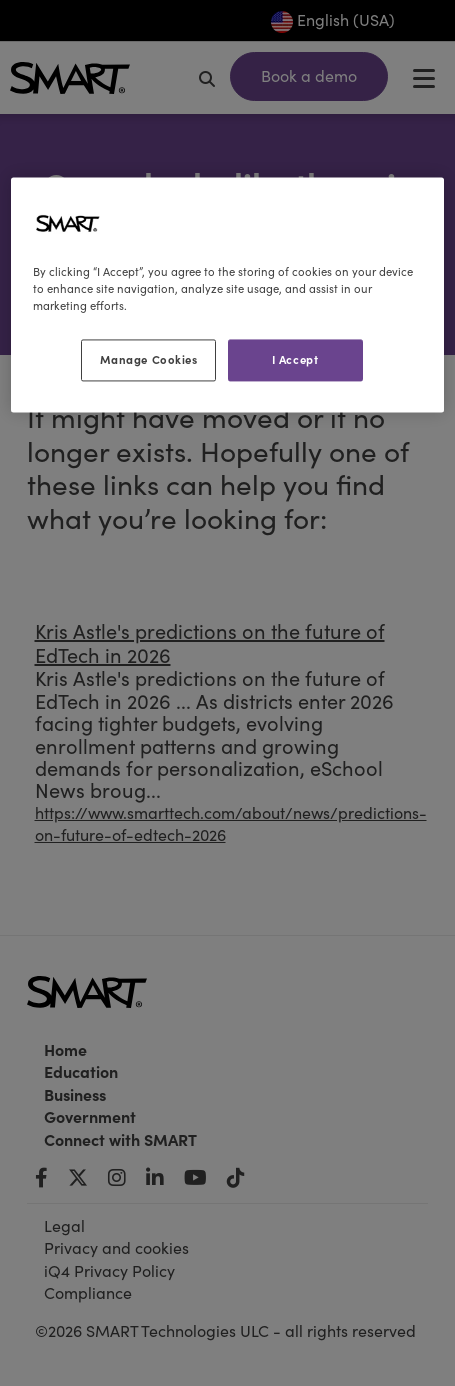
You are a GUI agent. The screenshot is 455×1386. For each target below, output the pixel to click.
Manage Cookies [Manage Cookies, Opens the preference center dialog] (149, 360)
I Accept (295, 360)
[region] (227, 294)
